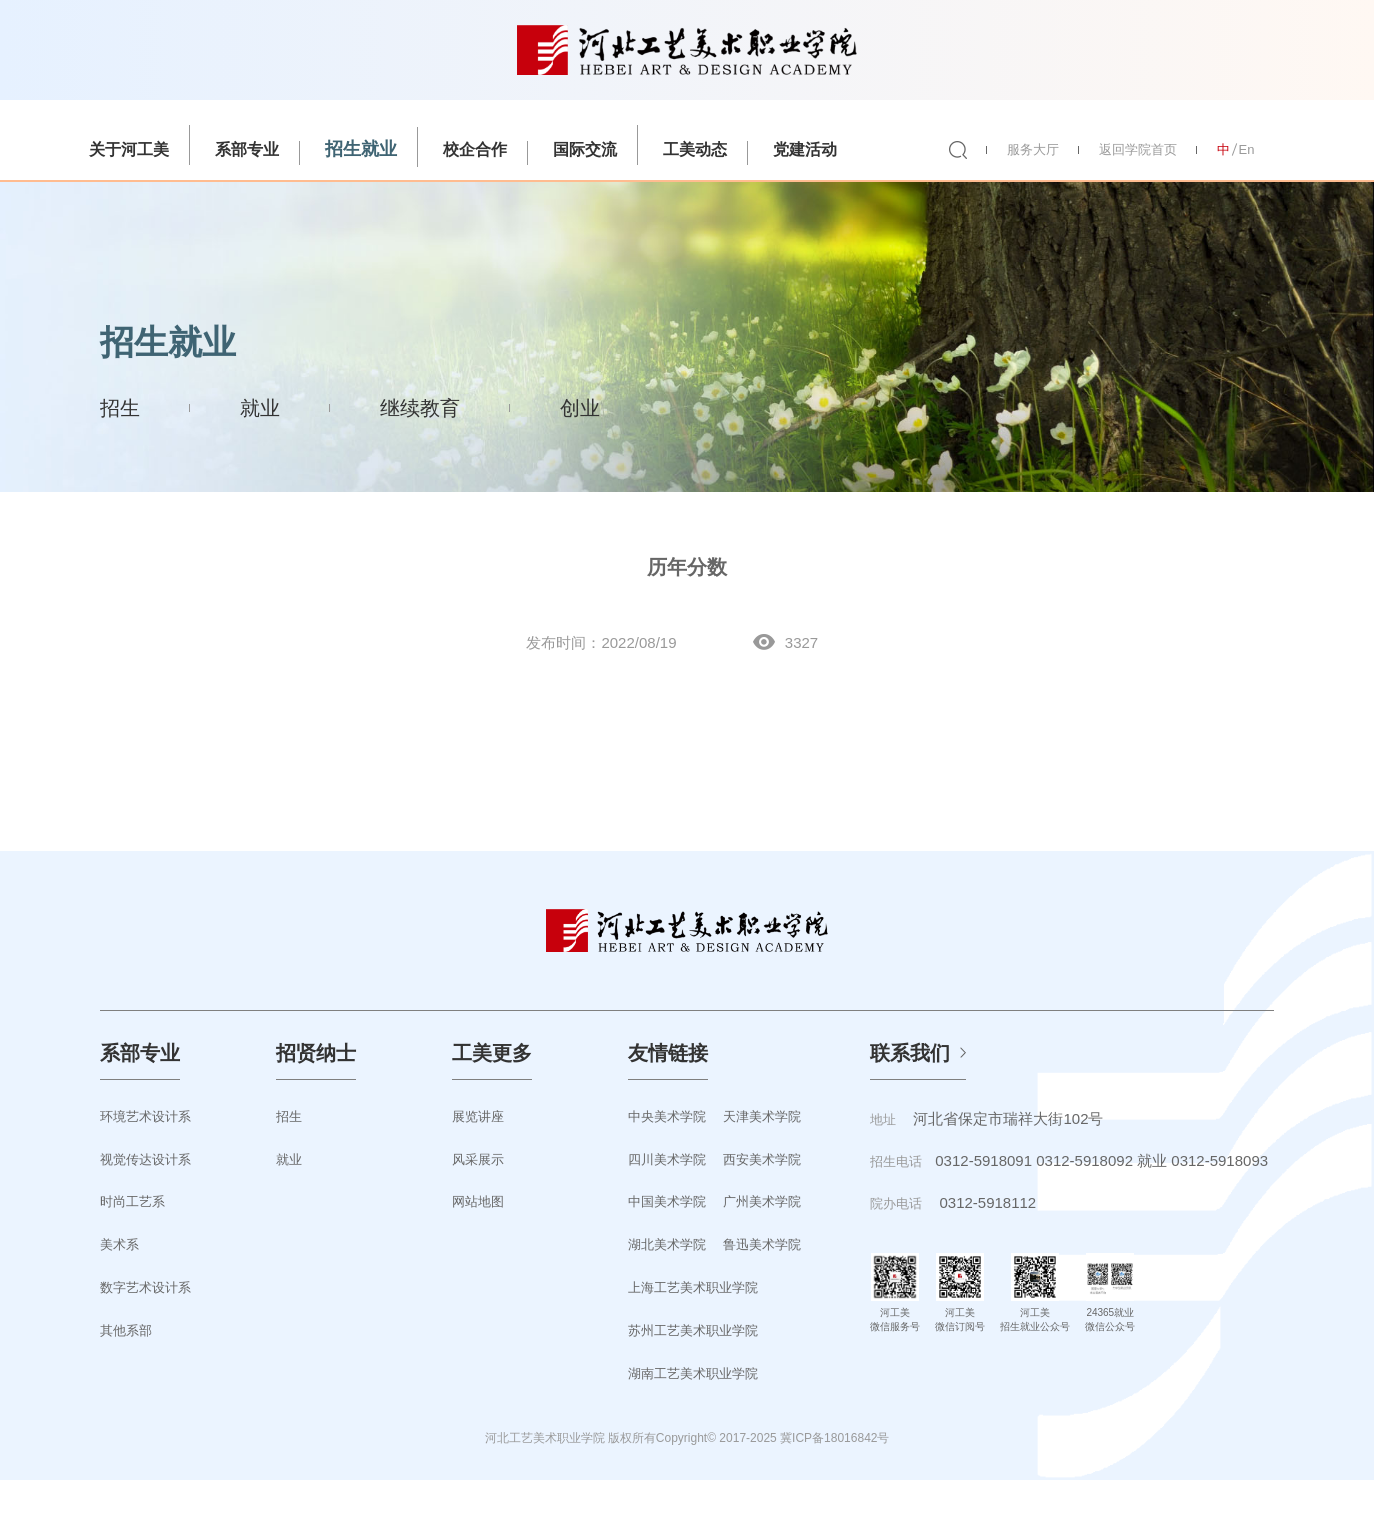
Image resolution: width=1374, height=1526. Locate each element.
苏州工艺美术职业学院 (693, 1330)
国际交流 (585, 149)
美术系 (119, 1244)
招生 (120, 408)
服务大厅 (1033, 149)
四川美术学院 (667, 1159)
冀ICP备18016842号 (834, 1438)
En (1247, 149)
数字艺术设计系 (145, 1287)
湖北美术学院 (667, 1244)
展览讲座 (478, 1116)
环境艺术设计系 (145, 1116)
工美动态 (695, 149)
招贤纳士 (316, 1053)
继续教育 (420, 408)
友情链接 (668, 1053)
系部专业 (247, 149)
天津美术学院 (762, 1116)
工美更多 (492, 1053)
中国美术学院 (667, 1201)
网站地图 (478, 1201)
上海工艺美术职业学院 (693, 1287)
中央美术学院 (667, 1116)
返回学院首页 (1138, 149)
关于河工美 (129, 149)
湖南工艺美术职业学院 (693, 1373)
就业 (260, 408)
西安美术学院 (762, 1159)
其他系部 (126, 1330)
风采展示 (478, 1159)
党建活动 (805, 149)
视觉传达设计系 (145, 1159)
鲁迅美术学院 (762, 1244)
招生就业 (361, 149)
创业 (580, 408)
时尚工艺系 (132, 1201)
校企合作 (475, 149)
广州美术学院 (762, 1201)
